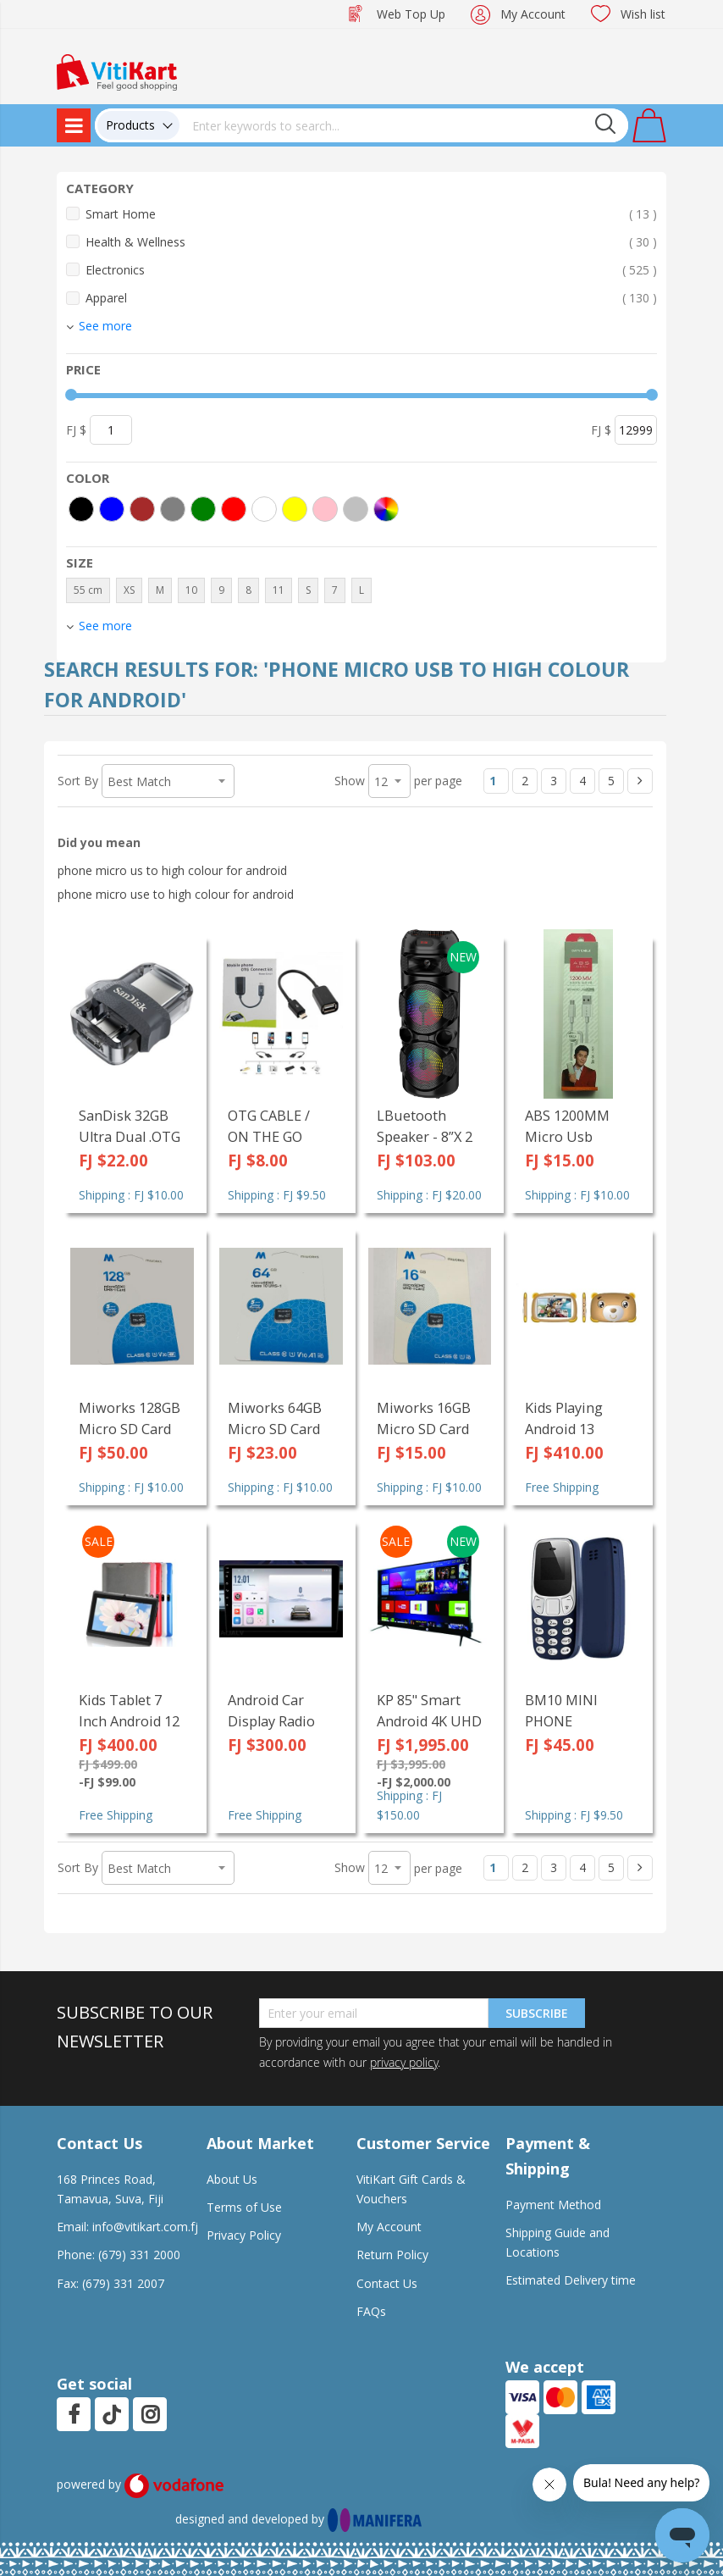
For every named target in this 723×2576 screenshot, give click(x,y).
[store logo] (117, 71)
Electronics (371, 270)
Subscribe (536, 2013)
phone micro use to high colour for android (176, 894)
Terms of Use (244, 2207)
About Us (232, 2179)
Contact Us (386, 2283)
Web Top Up (411, 14)
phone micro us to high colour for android (172, 870)
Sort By (78, 781)
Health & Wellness (371, 242)
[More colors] (386, 509)
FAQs (371, 2311)
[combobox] (403, 125)
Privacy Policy (244, 2235)
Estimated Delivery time (570, 2280)
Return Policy (392, 2254)
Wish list (643, 14)
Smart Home (371, 214)
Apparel (371, 297)
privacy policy (404, 2062)
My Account (533, 14)
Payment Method (553, 2205)
